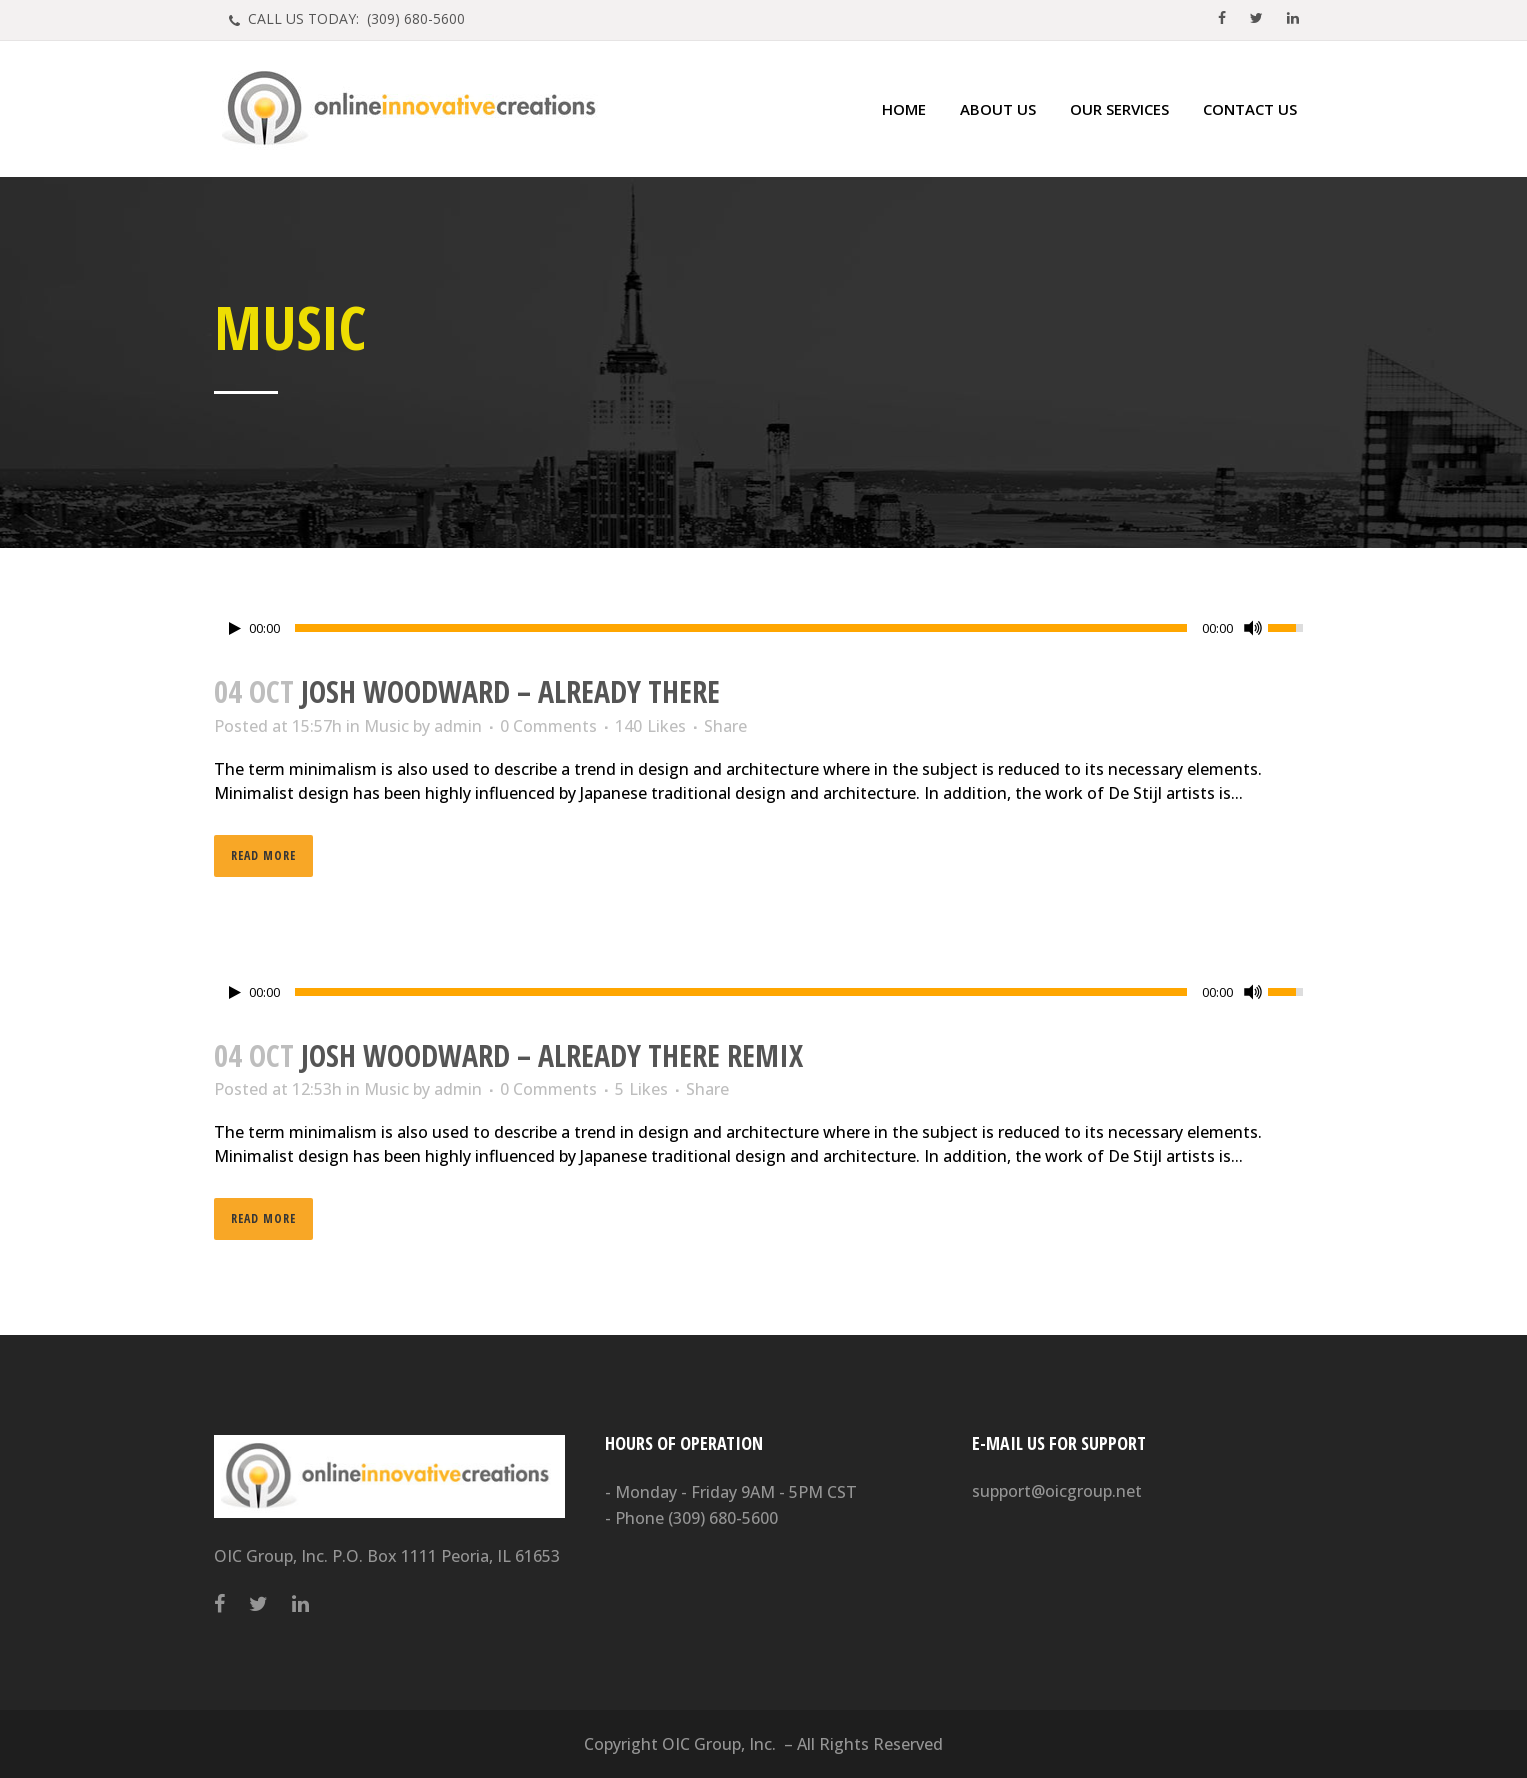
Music (386, 726)
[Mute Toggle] (1253, 628)
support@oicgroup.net (1057, 1491)
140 (650, 726)
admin (458, 726)
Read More (263, 855)
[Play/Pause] (235, 628)
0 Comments (548, 726)
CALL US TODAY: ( (354, 18)
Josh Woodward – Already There (510, 691)
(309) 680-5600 (723, 1518)
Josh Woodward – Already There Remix (552, 1055)
